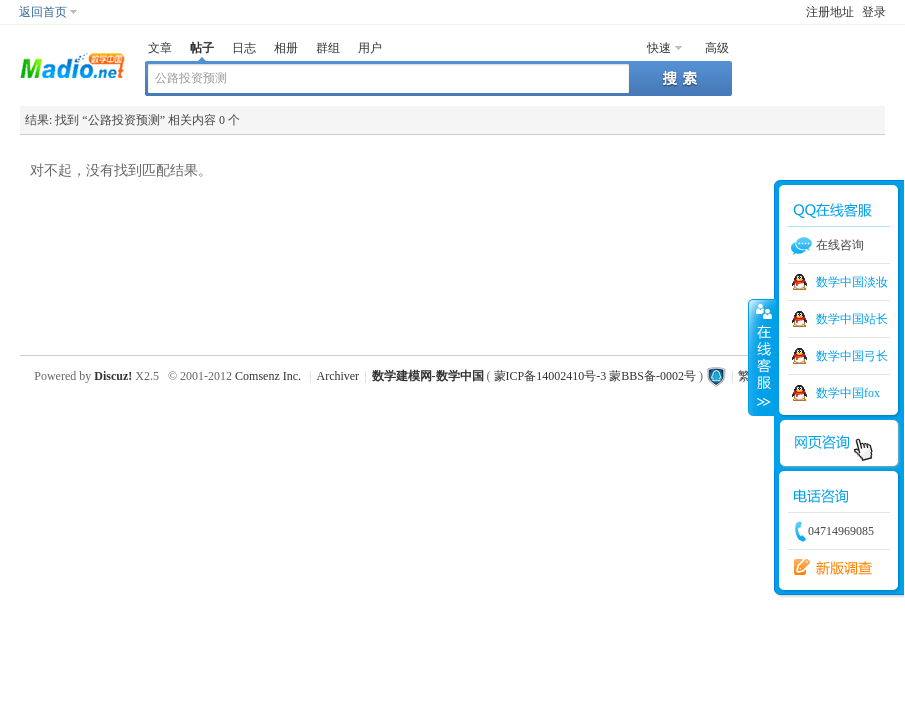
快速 (659, 48)
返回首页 (43, 12)
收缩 (762, 357)
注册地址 (830, 12)
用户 (370, 48)
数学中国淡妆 (852, 282)
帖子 (202, 48)
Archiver (337, 376)
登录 (874, 12)
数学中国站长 (852, 319)
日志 (244, 48)
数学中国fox (848, 393)
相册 (286, 48)
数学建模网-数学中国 (428, 376)
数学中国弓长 (852, 356)
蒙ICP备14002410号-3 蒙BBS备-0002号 (595, 376)
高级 (717, 48)
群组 (328, 48)
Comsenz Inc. (268, 376)
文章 (160, 48)
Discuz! (113, 376)
